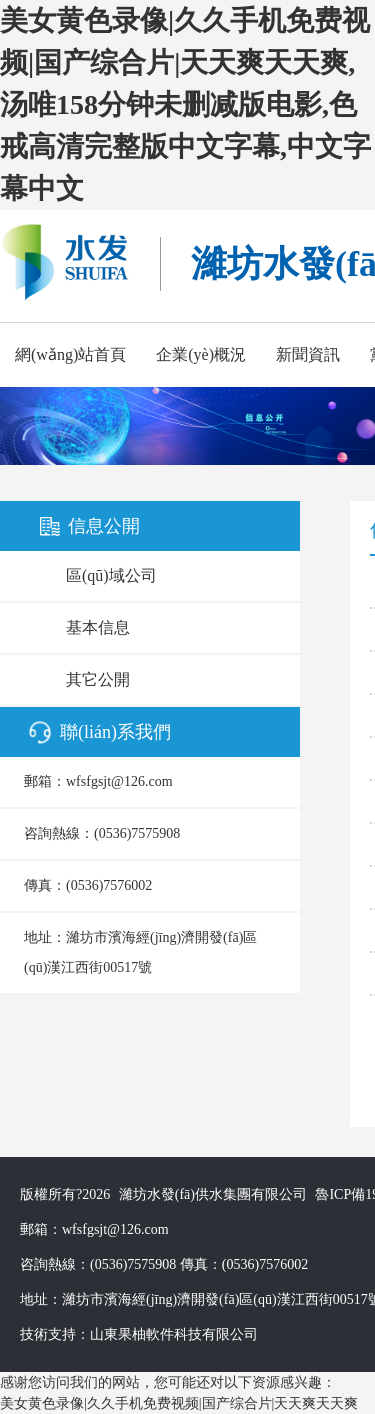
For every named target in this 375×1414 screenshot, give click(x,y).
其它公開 (98, 679)
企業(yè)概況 (201, 354)
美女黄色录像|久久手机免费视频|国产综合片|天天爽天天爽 (179, 1403)
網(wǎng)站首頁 (70, 354)
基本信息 (98, 627)
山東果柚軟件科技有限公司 (174, 1334)
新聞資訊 (308, 354)
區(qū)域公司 (111, 575)
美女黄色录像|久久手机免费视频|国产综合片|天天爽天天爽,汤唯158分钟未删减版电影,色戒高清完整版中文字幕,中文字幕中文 (185, 104)
